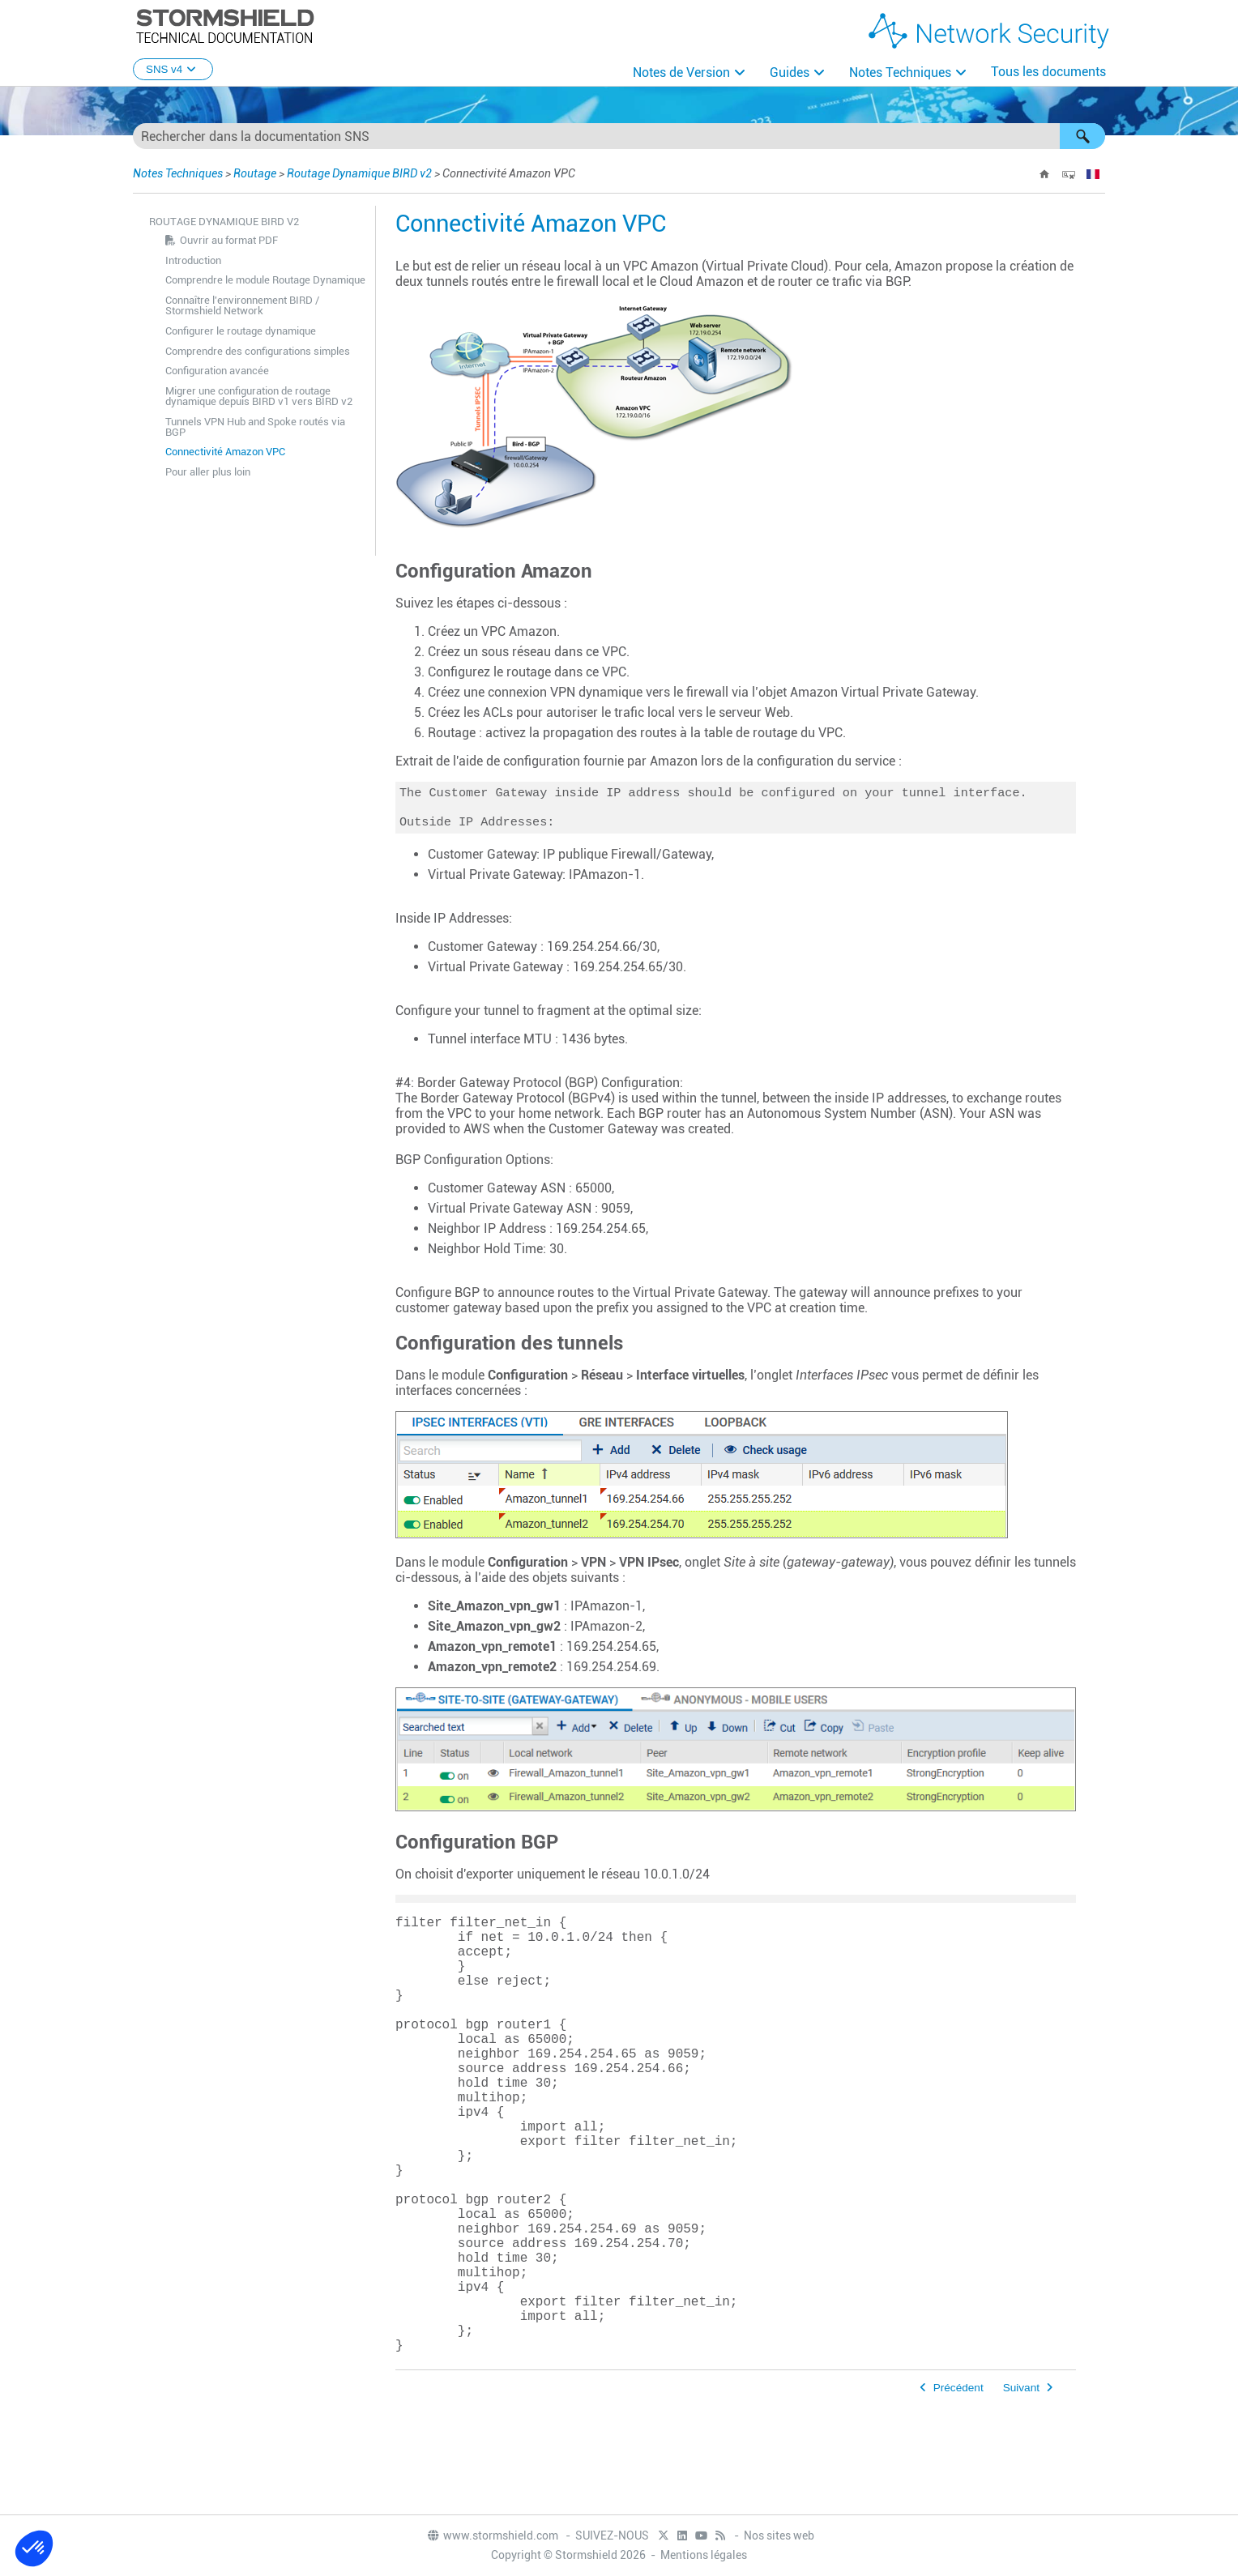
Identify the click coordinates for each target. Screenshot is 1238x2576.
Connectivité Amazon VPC (225, 452)
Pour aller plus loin (207, 472)
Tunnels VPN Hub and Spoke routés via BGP (255, 427)
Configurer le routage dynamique (240, 331)
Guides (789, 72)
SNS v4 (173, 69)
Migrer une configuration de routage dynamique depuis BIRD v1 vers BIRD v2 (258, 396)
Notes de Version (681, 72)
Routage (254, 173)
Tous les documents (1048, 71)
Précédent (958, 2490)
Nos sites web (779, 2537)
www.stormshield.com (492, 2537)
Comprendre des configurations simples (257, 351)
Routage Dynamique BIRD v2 (359, 173)
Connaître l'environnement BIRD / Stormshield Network (242, 305)
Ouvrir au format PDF (229, 240)
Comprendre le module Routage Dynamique (265, 280)
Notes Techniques (900, 72)
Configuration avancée (217, 371)
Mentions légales (703, 2556)
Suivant (1021, 2490)
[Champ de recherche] (619, 136)
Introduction (193, 260)
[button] (1082, 136)
